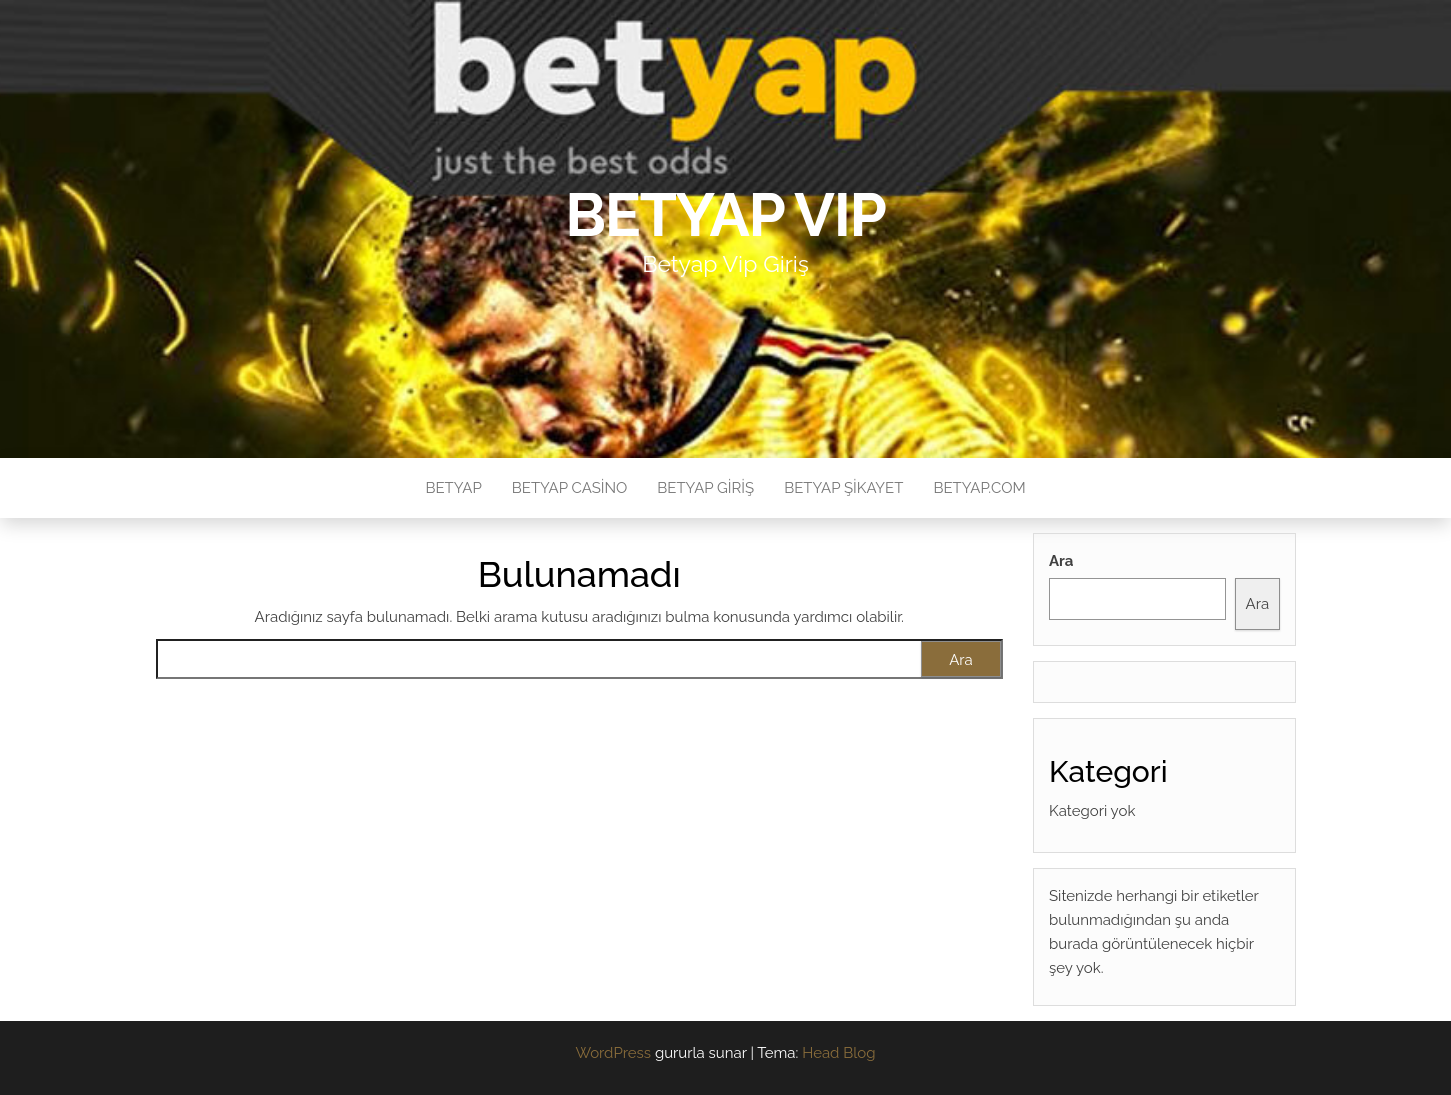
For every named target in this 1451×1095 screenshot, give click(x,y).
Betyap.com (979, 488)
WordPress (613, 1053)
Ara (1061, 561)
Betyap (453, 488)
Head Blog (838, 1053)
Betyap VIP (725, 215)
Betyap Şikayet (843, 488)
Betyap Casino (570, 488)
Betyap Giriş (705, 488)
